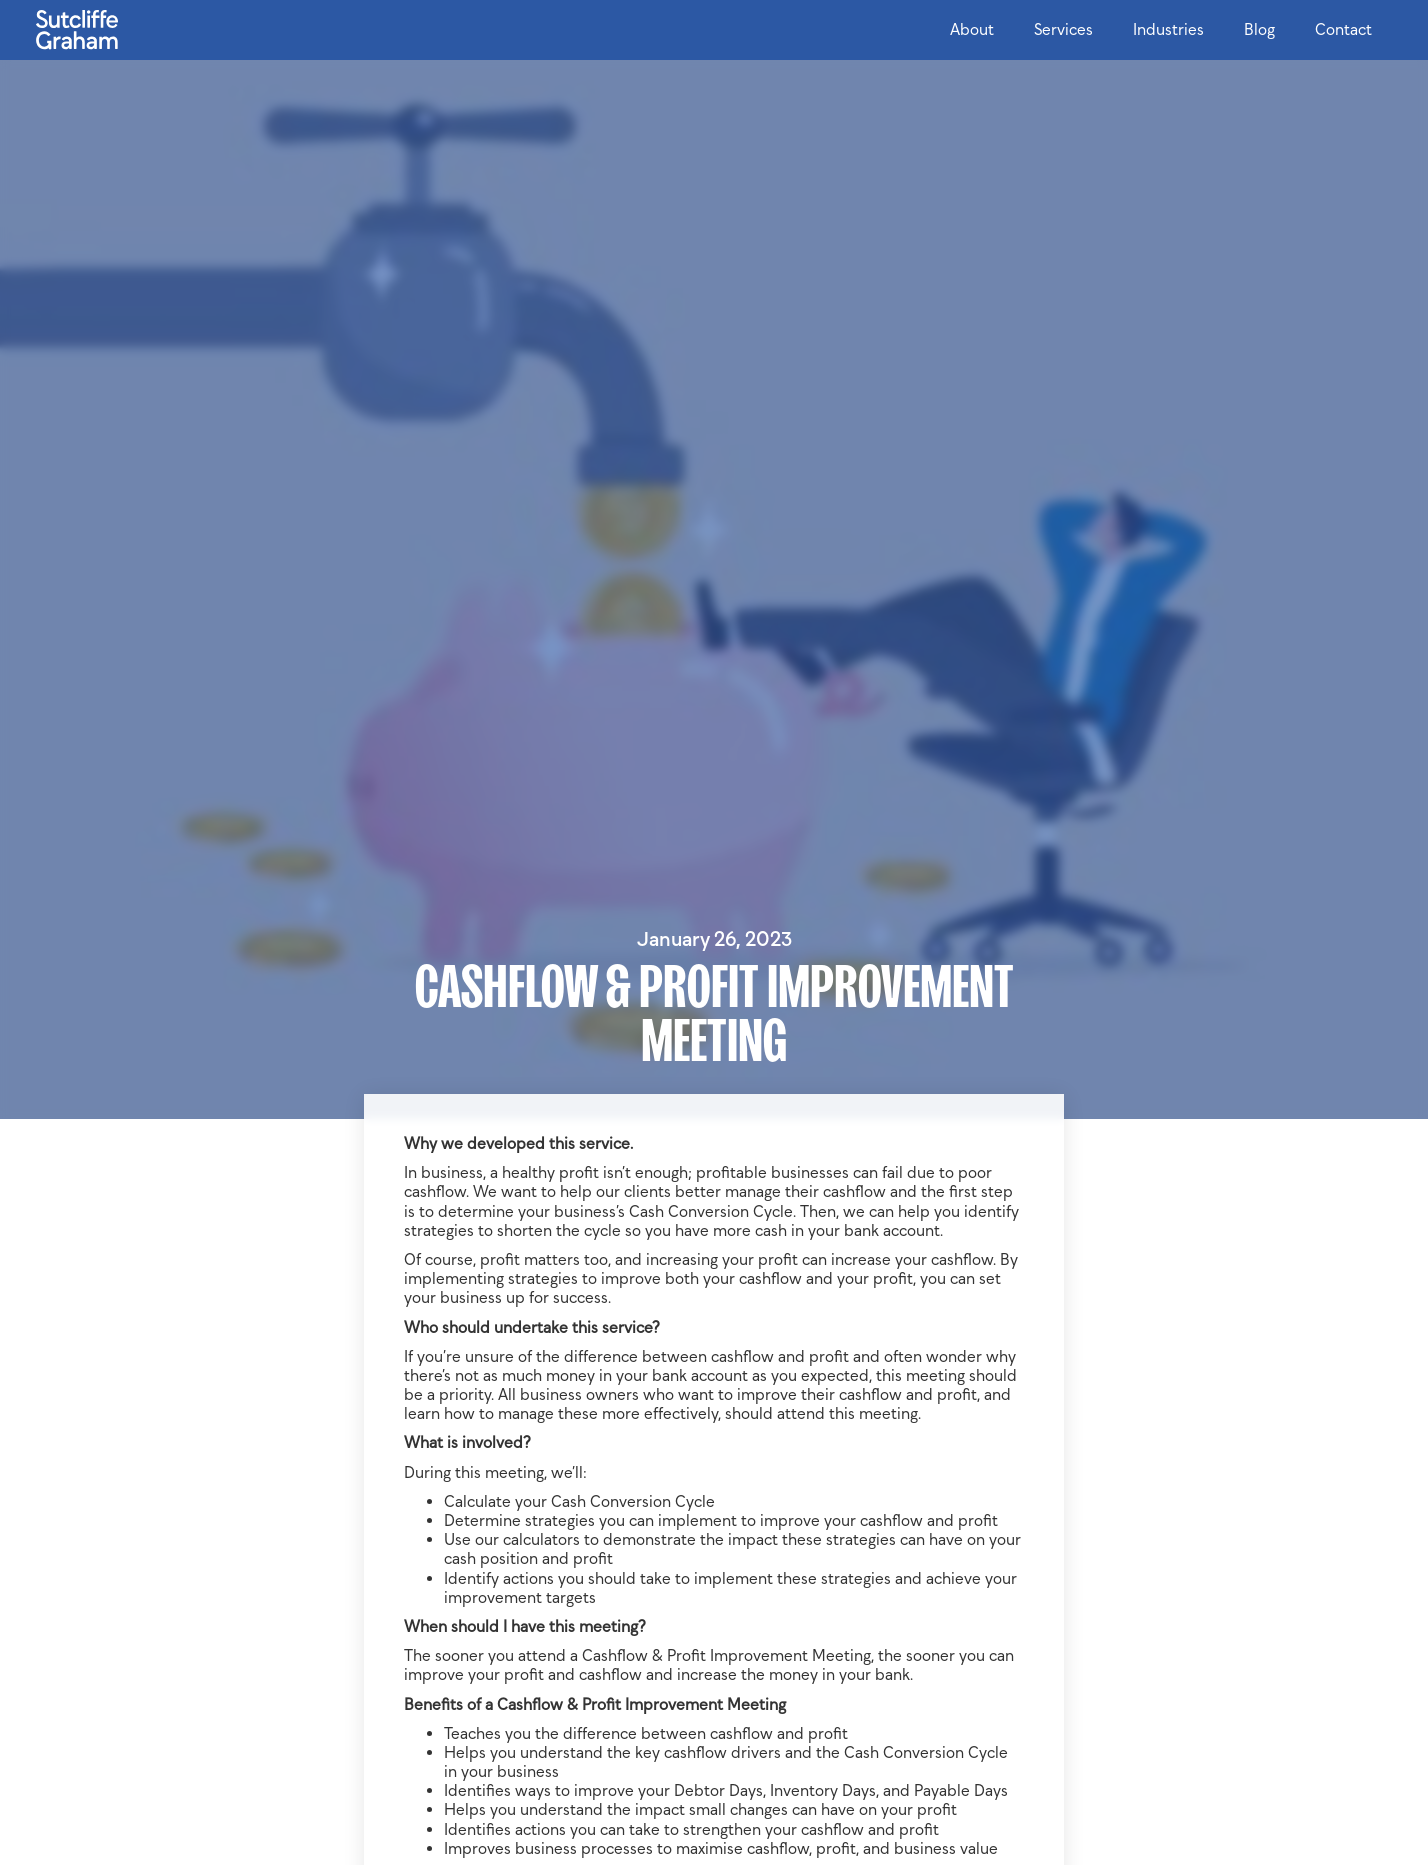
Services (1063, 29)
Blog (1259, 29)
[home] (77, 25)
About (972, 29)
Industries (1168, 29)
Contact (1343, 29)
